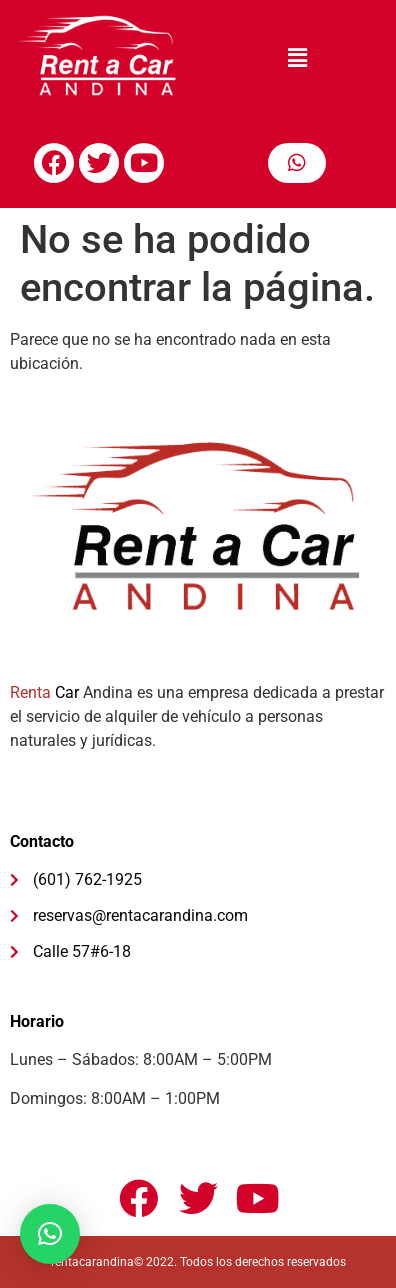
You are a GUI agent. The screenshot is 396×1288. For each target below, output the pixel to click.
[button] (297, 59)
